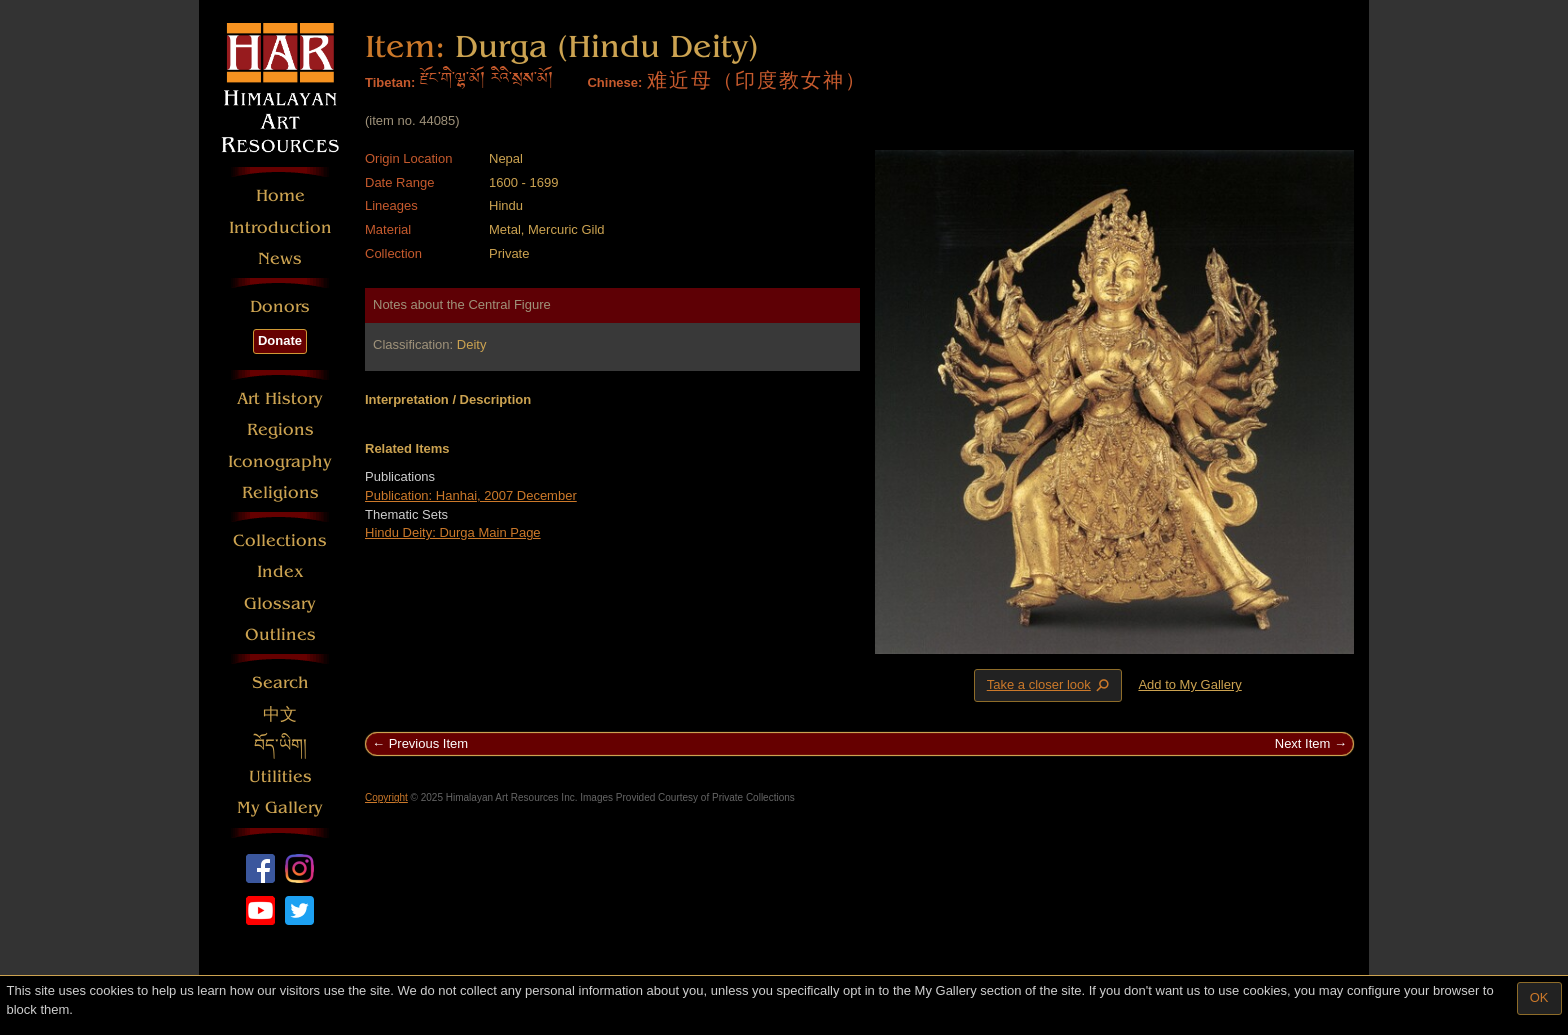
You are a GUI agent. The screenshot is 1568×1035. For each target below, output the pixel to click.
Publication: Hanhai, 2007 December (471, 495)
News (280, 258)
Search (280, 682)
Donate (280, 340)
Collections (280, 540)
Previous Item (428, 743)
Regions (280, 429)
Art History (280, 398)
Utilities (280, 776)
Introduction (280, 227)
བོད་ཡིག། (280, 745)
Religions (280, 492)
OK (1539, 997)
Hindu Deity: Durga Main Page (453, 532)
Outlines (280, 634)
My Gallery (280, 807)
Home (280, 195)
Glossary (280, 603)
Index (280, 571)
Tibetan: (390, 82)
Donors (280, 306)
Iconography (280, 461)
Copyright (386, 797)
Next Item (1303, 743)
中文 (280, 714)
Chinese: (614, 82)
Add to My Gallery (1189, 684)
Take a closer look (1050, 685)
